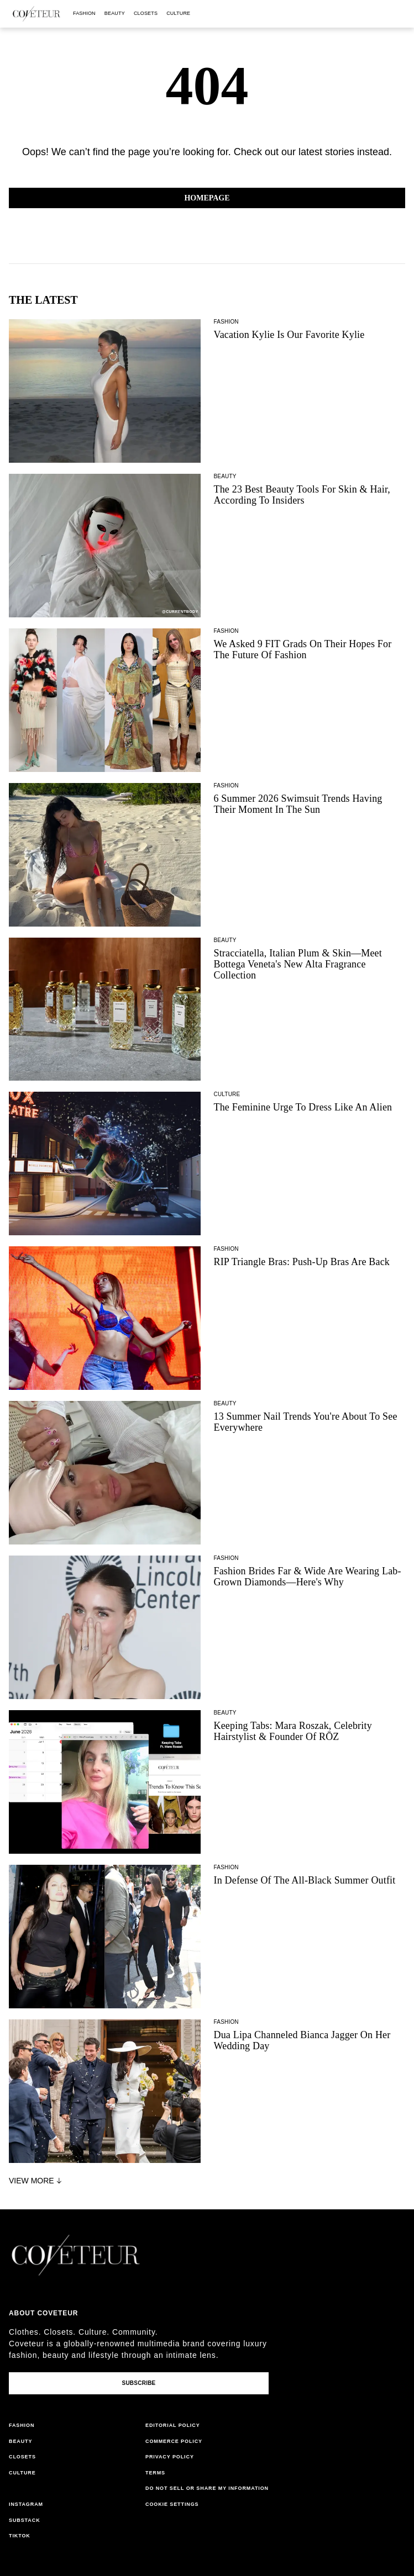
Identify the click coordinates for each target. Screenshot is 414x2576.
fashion (84, 13)
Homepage (206, 198)
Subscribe (138, 2383)
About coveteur (43, 2313)
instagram (26, 2504)
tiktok (19, 2535)
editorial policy (172, 2425)
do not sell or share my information (207, 2488)
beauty (114, 13)
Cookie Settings (172, 2504)
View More (36, 2180)
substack (24, 2520)
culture (178, 13)
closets (146, 13)
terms (155, 2473)
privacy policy (169, 2456)
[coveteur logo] (36, 13)
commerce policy (173, 2441)
